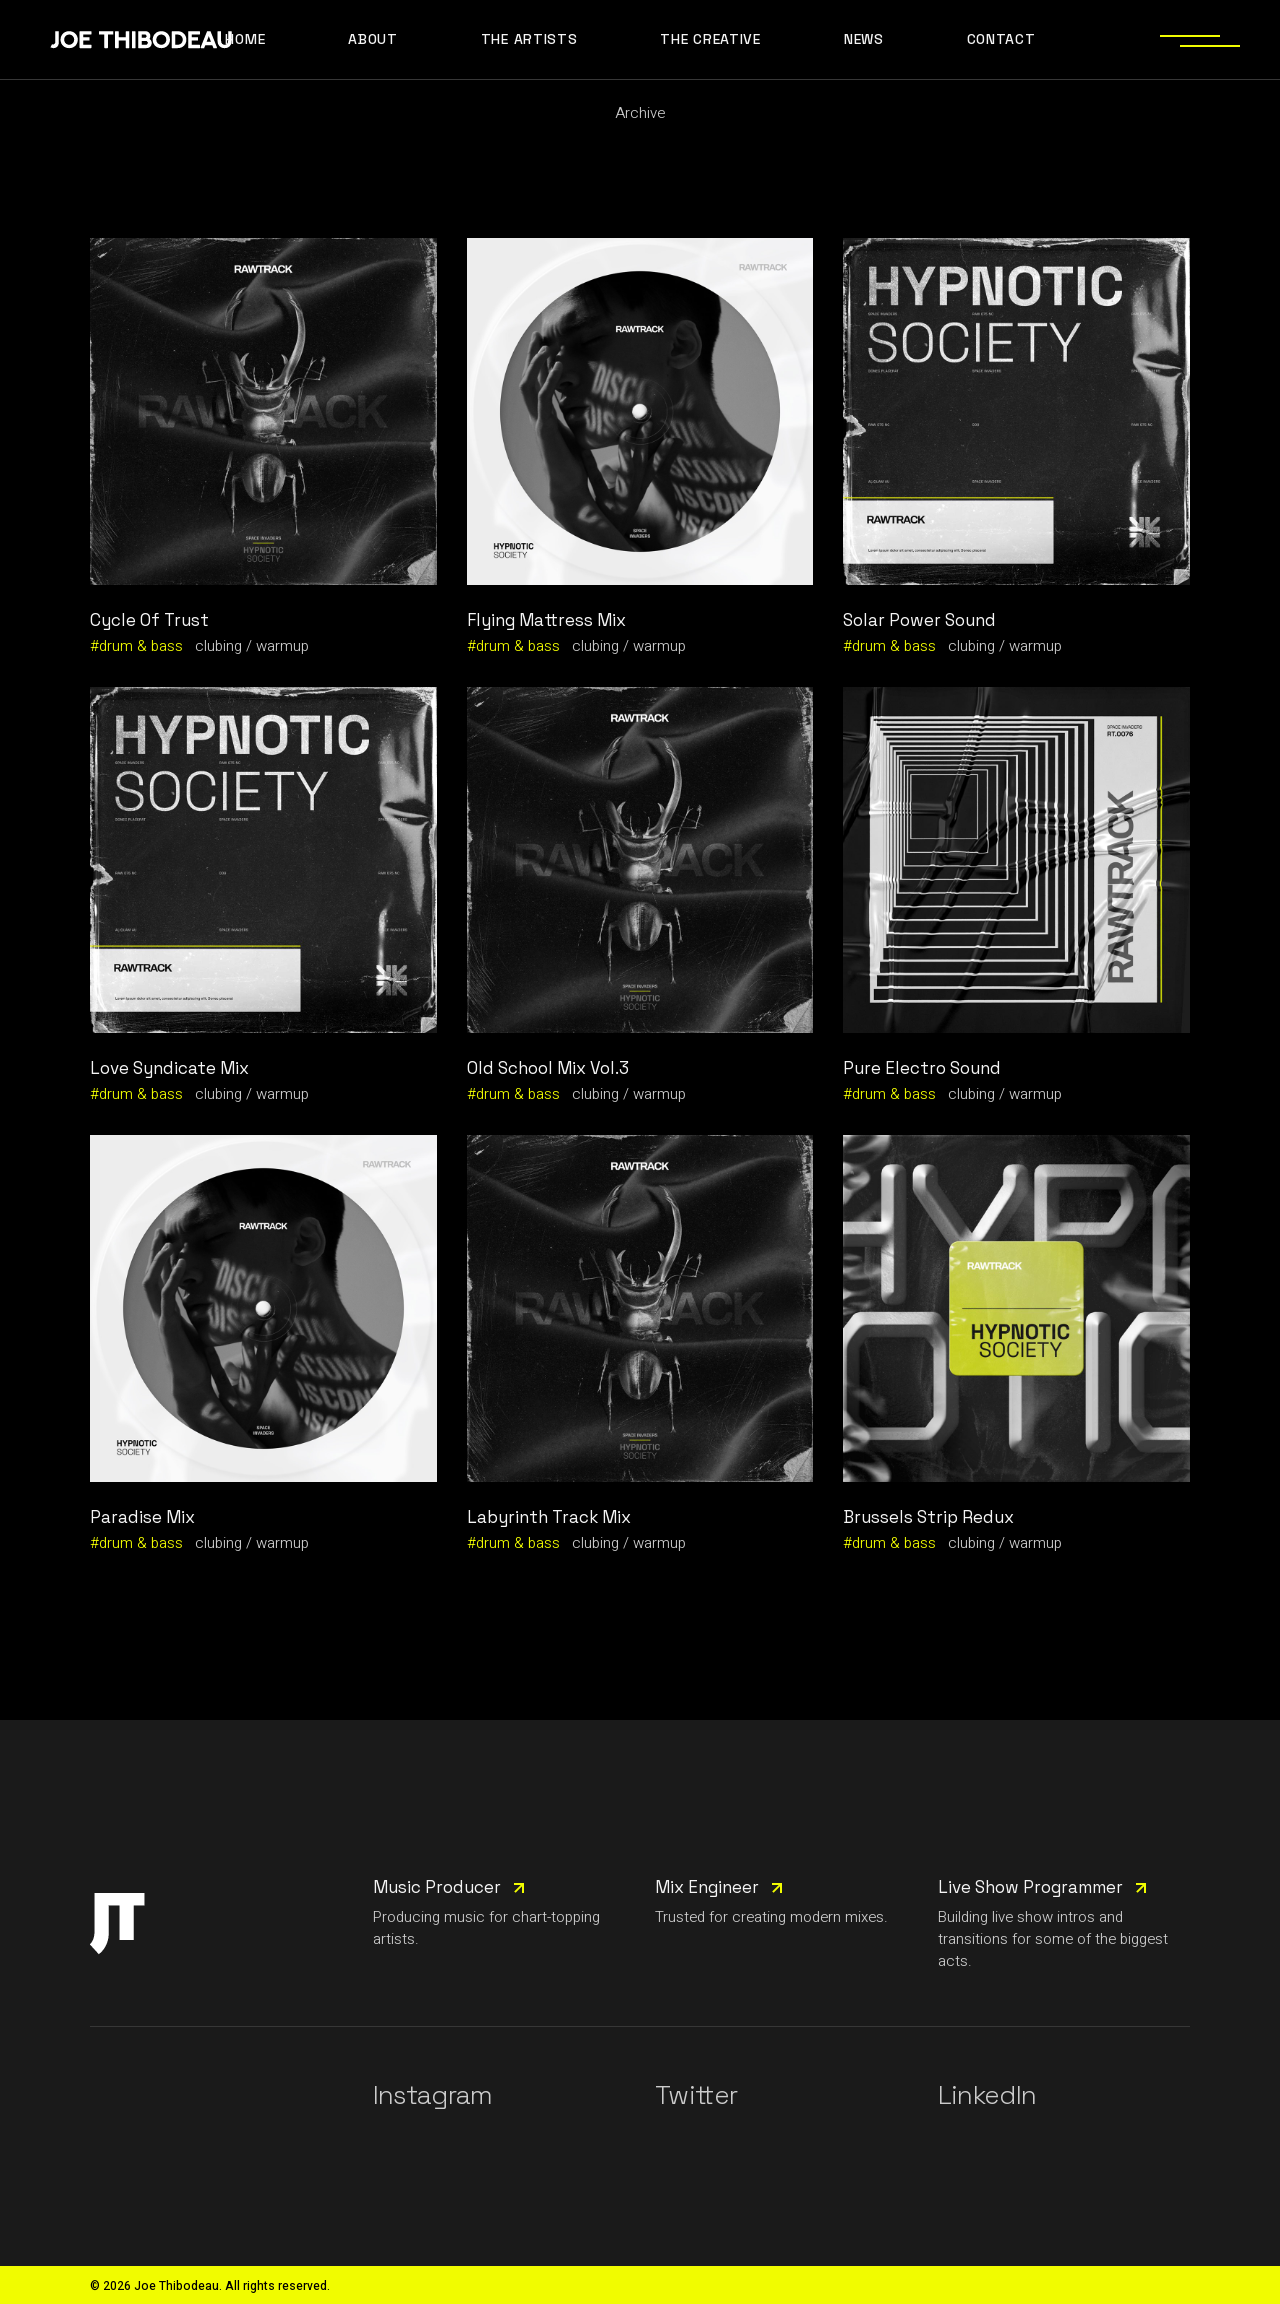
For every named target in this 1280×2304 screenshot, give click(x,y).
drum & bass (141, 646)
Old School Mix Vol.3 (548, 1068)
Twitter (696, 2095)
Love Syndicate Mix (169, 1068)
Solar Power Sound (919, 620)
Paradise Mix (142, 1517)
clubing (218, 646)
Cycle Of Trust (149, 620)
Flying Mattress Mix (546, 620)
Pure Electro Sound (922, 1068)
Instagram (433, 2095)
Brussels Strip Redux (928, 1517)
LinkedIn (987, 2095)
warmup (282, 646)
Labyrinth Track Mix (549, 1517)
